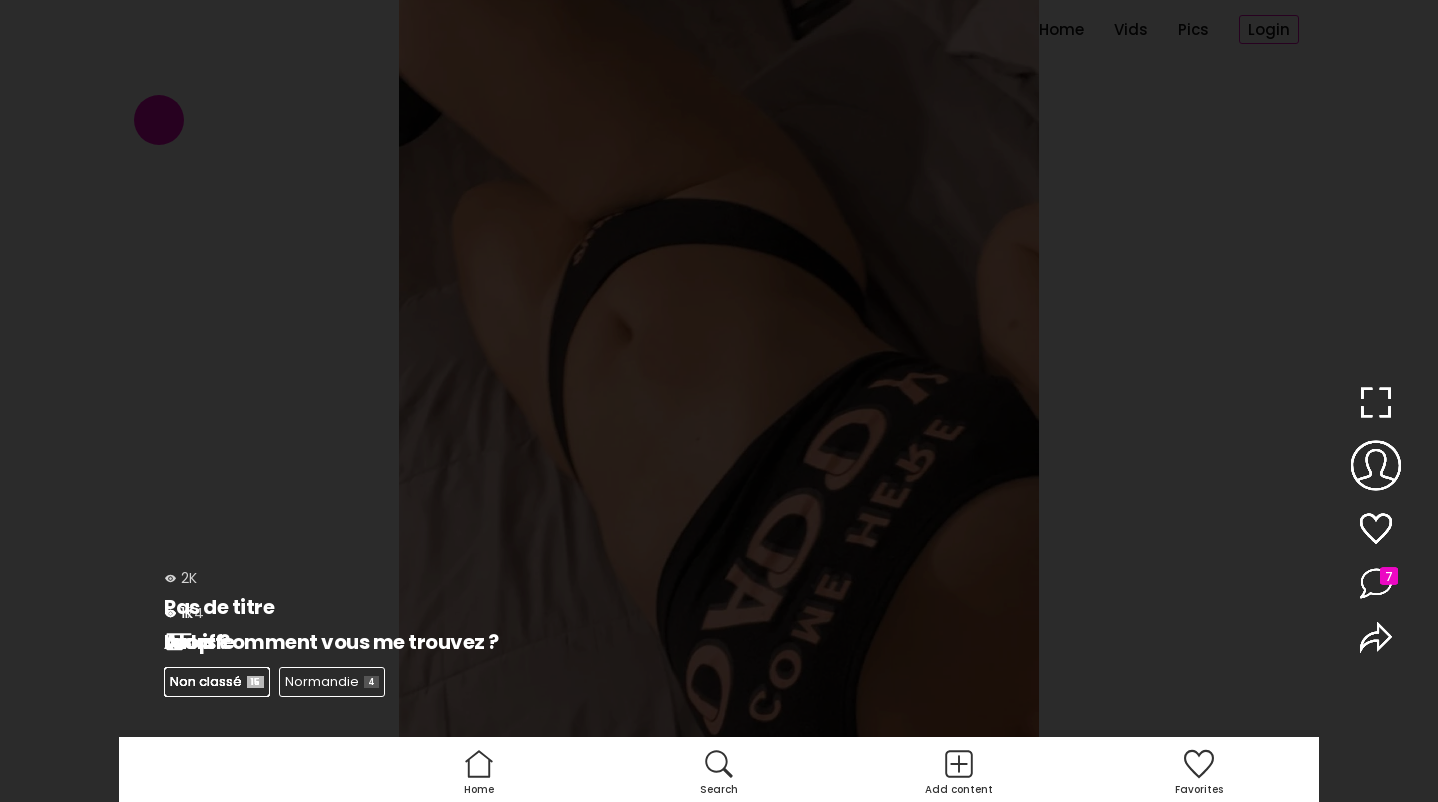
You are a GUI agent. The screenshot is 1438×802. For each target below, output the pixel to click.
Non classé (217, 681)
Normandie (332, 681)
